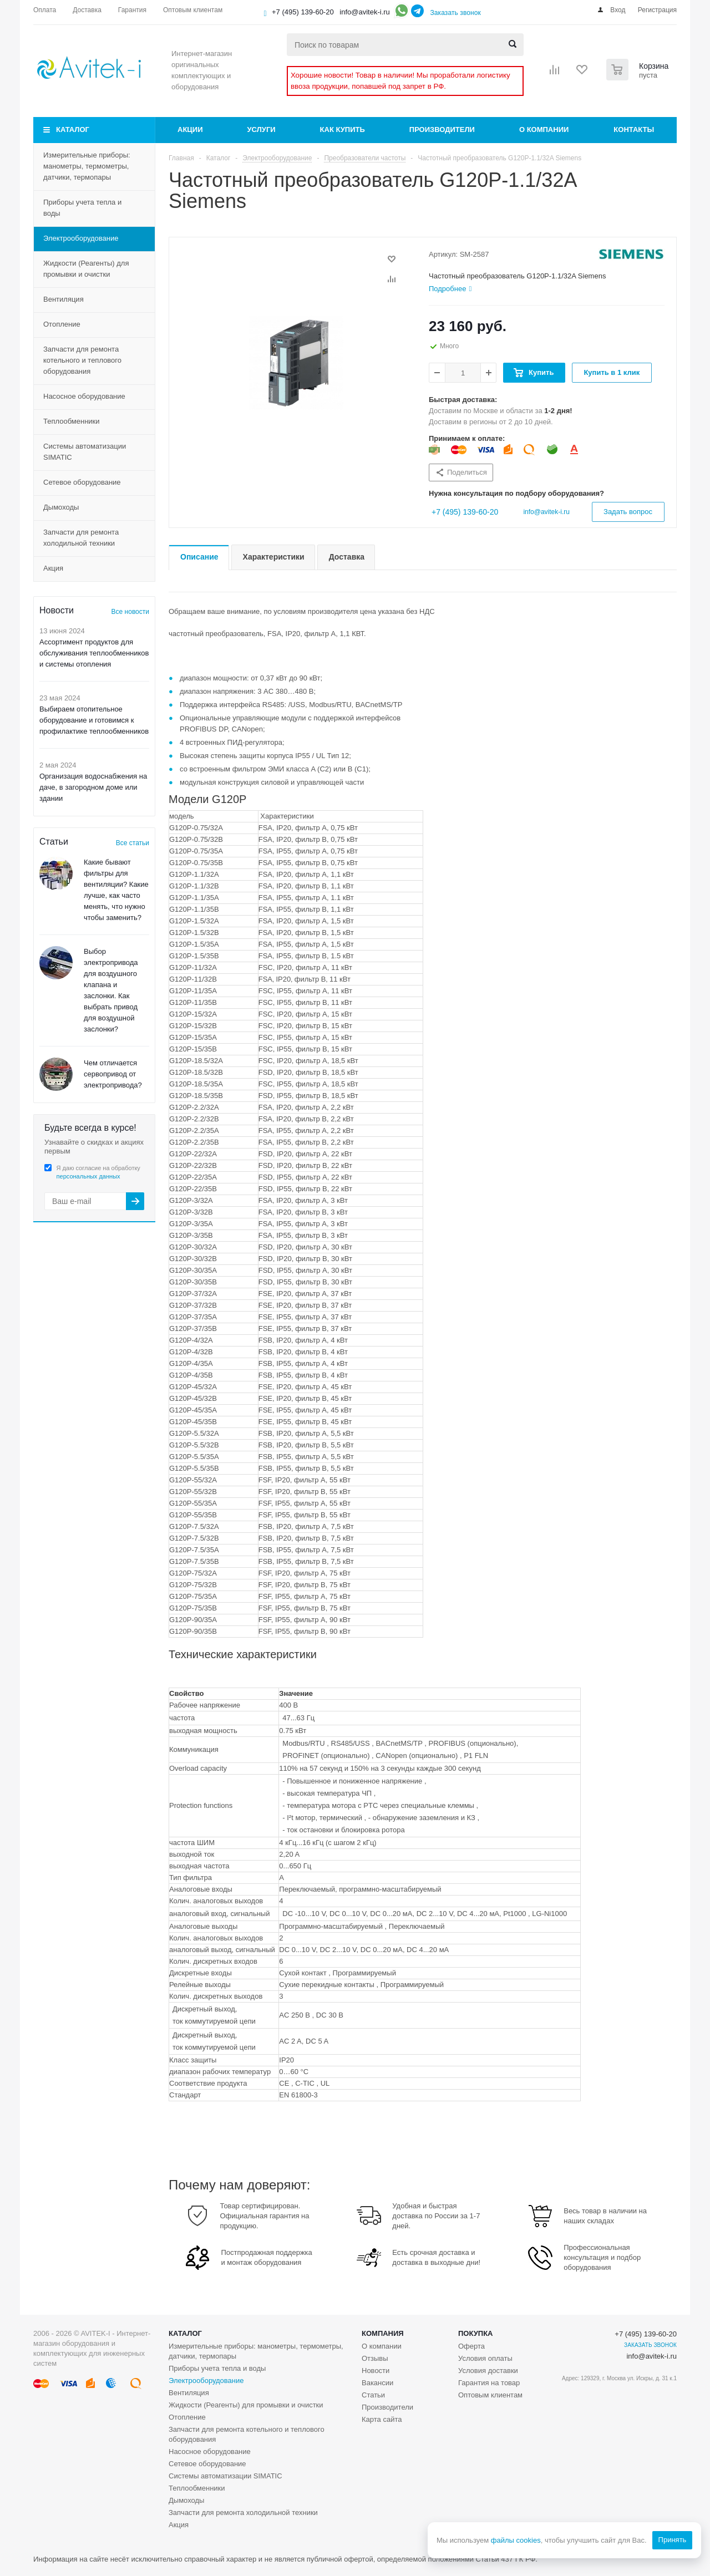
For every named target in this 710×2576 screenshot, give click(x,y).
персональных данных (88, 1176)
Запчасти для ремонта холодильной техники (81, 537)
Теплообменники (71, 421)
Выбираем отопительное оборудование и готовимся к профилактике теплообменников (94, 720)
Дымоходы (61, 507)
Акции (190, 129)
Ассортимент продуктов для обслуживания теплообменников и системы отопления (94, 653)
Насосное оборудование (84, 396)
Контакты (633, 129)
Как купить (342, 129)
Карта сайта (382, 2419)
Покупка (475, 2333)
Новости (375, 2370)
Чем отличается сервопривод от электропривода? (113, 1074)
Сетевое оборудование (82, 482)
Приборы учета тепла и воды (82, 207)
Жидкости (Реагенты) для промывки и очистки (86, 268)
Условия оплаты (485, 2358)
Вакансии (377, 2383)
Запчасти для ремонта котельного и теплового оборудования (82, 360)
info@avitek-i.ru (364, 12)
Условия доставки (488, 2370)
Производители (442, 129)
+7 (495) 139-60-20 (303, 12)
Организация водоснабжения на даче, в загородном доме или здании (93, 787)
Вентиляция (63, 299)
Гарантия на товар (489, 2383)
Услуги (261, 129)
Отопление (61, 324)
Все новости (130, 612)
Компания (383, 2333)
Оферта (471, 2346)
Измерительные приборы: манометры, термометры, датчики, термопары (86, 166)
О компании (544, 129)
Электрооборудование (81, 238)
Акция (53, 568)
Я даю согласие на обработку (98, 1172)
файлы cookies (515, 2540)
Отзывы (375, 2358)
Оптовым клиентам (490, 2395)
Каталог (72, 129)
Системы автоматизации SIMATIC (84, 451)
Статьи (373, 2395)
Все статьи (132, 843)
